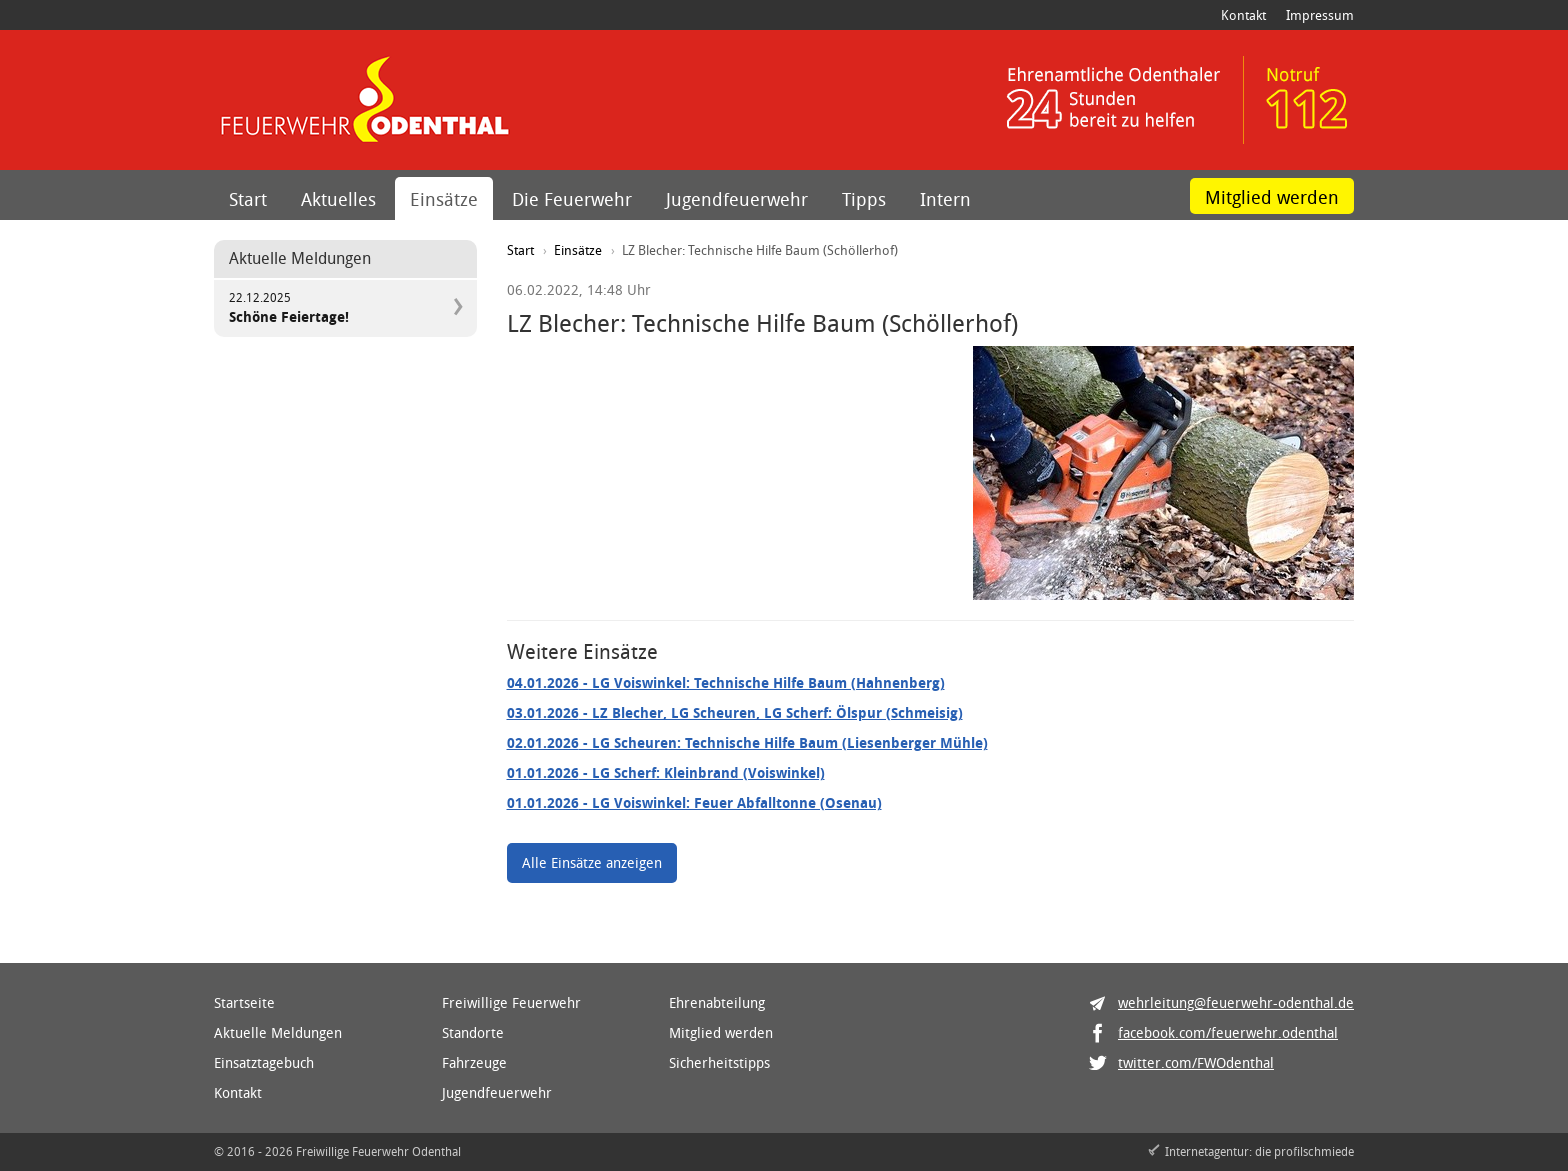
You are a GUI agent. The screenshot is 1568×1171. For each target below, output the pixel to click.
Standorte (473, 1032)
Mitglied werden (1272, 197)
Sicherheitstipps (719, 1062)
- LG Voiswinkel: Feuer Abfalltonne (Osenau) (694, 802)
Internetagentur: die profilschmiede (1259, 1151)
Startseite (244, 1002)
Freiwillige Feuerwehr (511, 1002)
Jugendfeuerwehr (737, 199)
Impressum (1320, 15)
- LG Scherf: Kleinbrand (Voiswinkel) (666, 772)
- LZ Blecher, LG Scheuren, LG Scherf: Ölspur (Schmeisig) (735, 712)
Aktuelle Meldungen (278, 1032)
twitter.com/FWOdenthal (1196, 1062)
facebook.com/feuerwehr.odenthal (1228, 1032)
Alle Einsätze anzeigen (592, 862)
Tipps (864, 199)
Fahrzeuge (474, 1062)
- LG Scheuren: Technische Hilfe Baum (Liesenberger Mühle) (747, 742)
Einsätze (444, 199)
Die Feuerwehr (572, 199)
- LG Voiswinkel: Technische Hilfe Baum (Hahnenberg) (726, 682)
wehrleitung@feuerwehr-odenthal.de (1236, 1002)
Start (248, 199)
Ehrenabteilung (717, 1002)
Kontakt (1243, 15)
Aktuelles (338, 199)
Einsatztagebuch (264, 1062)
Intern (945, 199)
